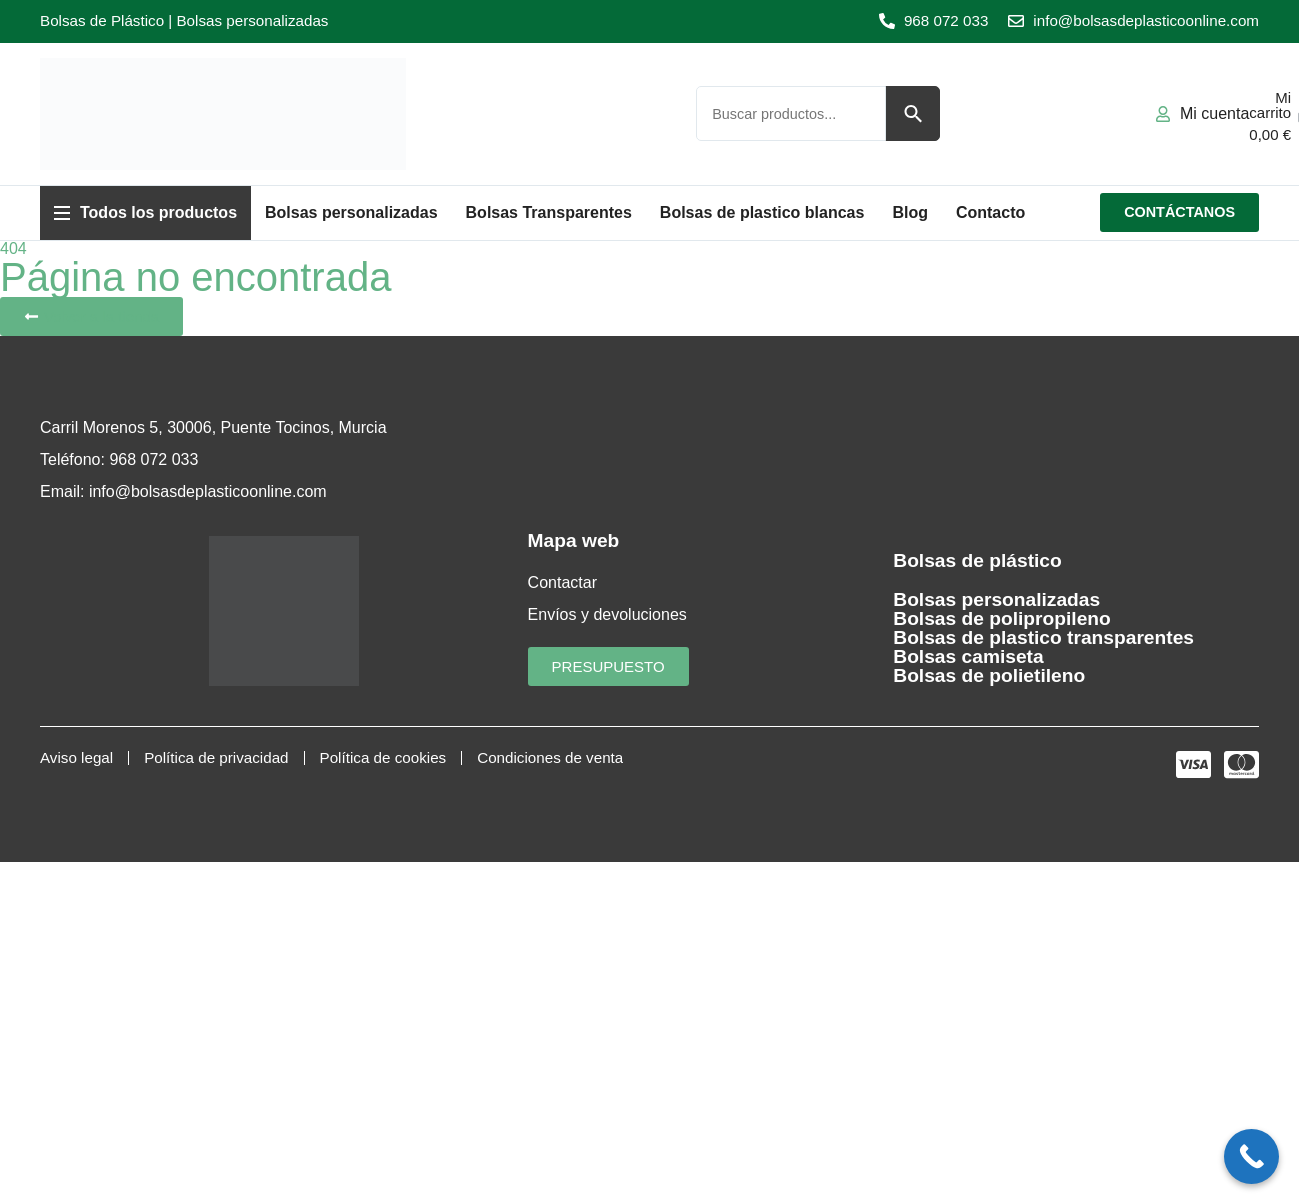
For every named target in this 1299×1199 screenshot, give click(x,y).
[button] (145, 213)
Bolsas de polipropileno (1001, 618)
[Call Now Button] (1251, 1156)
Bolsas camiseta (968, 656)
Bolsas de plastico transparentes (1043, 637)
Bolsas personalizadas (996, 599)
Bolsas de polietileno (989, 675)
